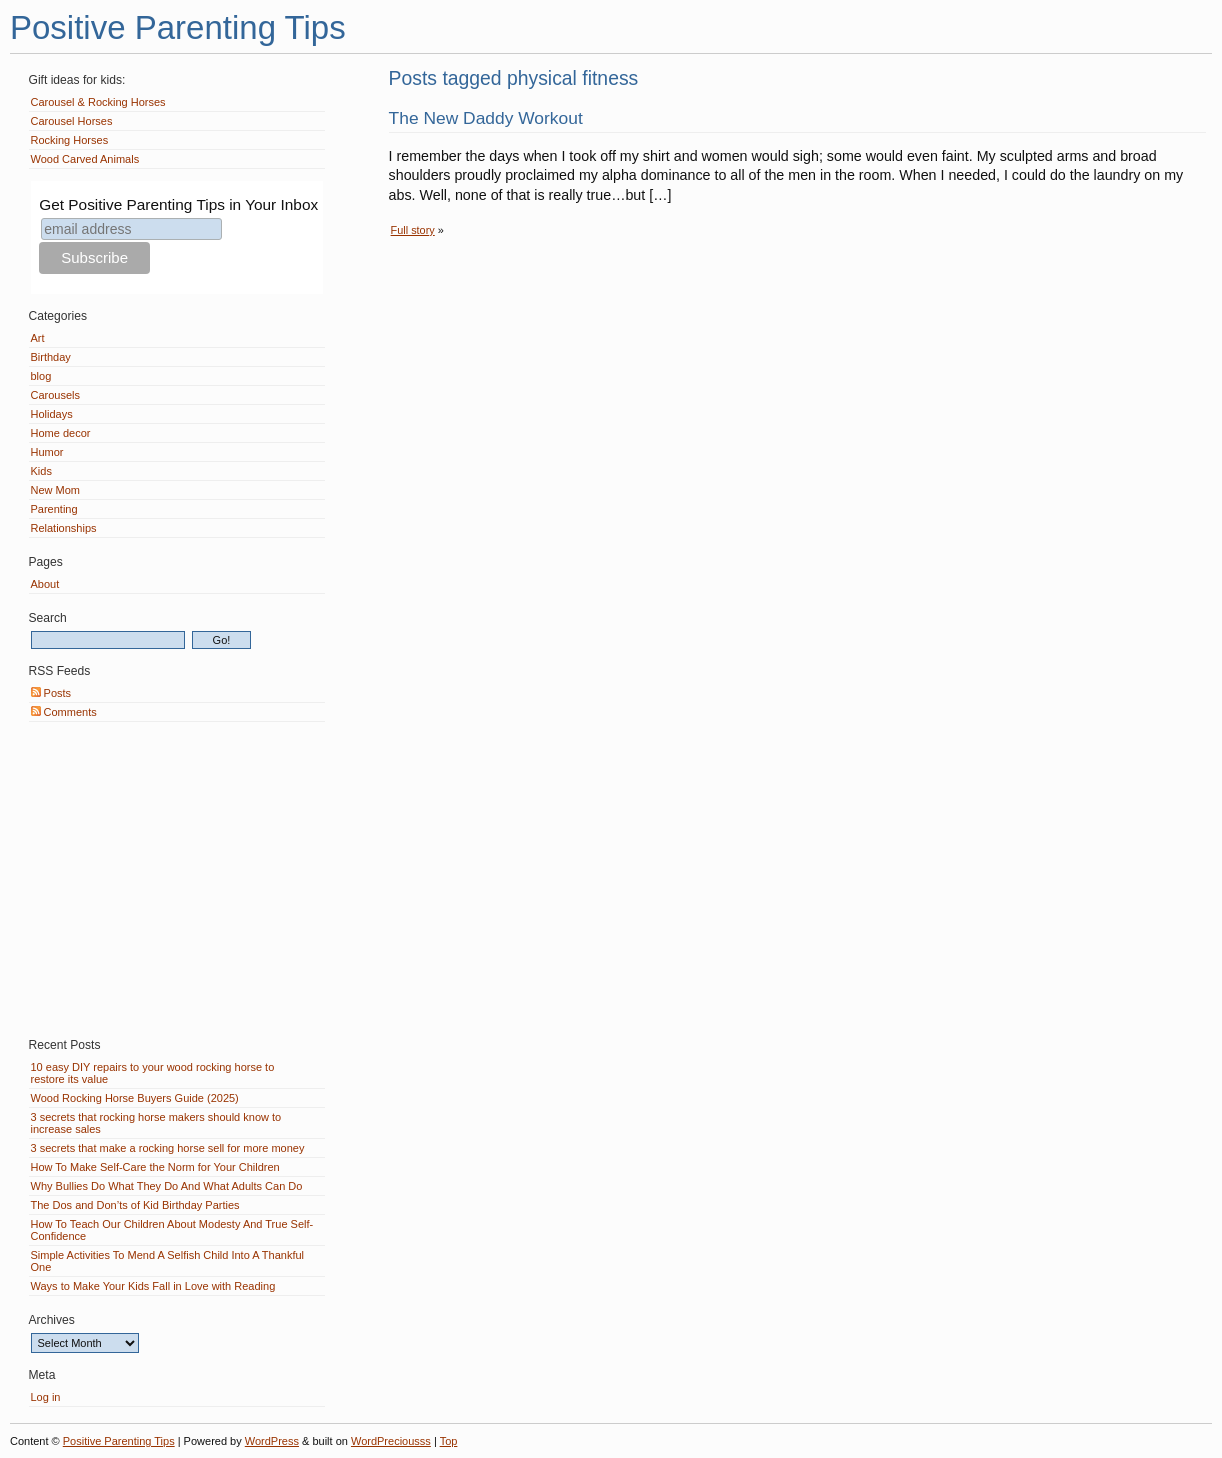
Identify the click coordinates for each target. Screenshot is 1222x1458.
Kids (41, 471)
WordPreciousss (391, 1441)
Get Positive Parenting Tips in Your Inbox (178, 204)
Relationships (64, 528)
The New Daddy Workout (486, 118)
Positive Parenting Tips (178, 27)
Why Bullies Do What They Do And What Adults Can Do (167, 1186)
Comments (64, 712)
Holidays (52, 414)
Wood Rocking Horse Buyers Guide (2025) (135, 1098)
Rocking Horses (70, 140)
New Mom (56, 490)
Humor (47, 452)
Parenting (54, 509)
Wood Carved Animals (85, 159)
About (45, 584)
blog (41, 376)
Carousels (56, 395)
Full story (413, 230)
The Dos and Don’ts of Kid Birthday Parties (135, 1205)
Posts (51, 693)
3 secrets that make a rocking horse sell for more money (168, 1148)
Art (38, 338)
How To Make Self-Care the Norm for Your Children (155, 1167)
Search (48, 618)
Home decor (61, 433)
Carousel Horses (72, 121)
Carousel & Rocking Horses (98, 102)
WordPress (272, 1441)
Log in (46, 1397)
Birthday (51, 357)
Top (449, 1441)
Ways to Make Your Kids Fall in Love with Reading (153, 1286)
